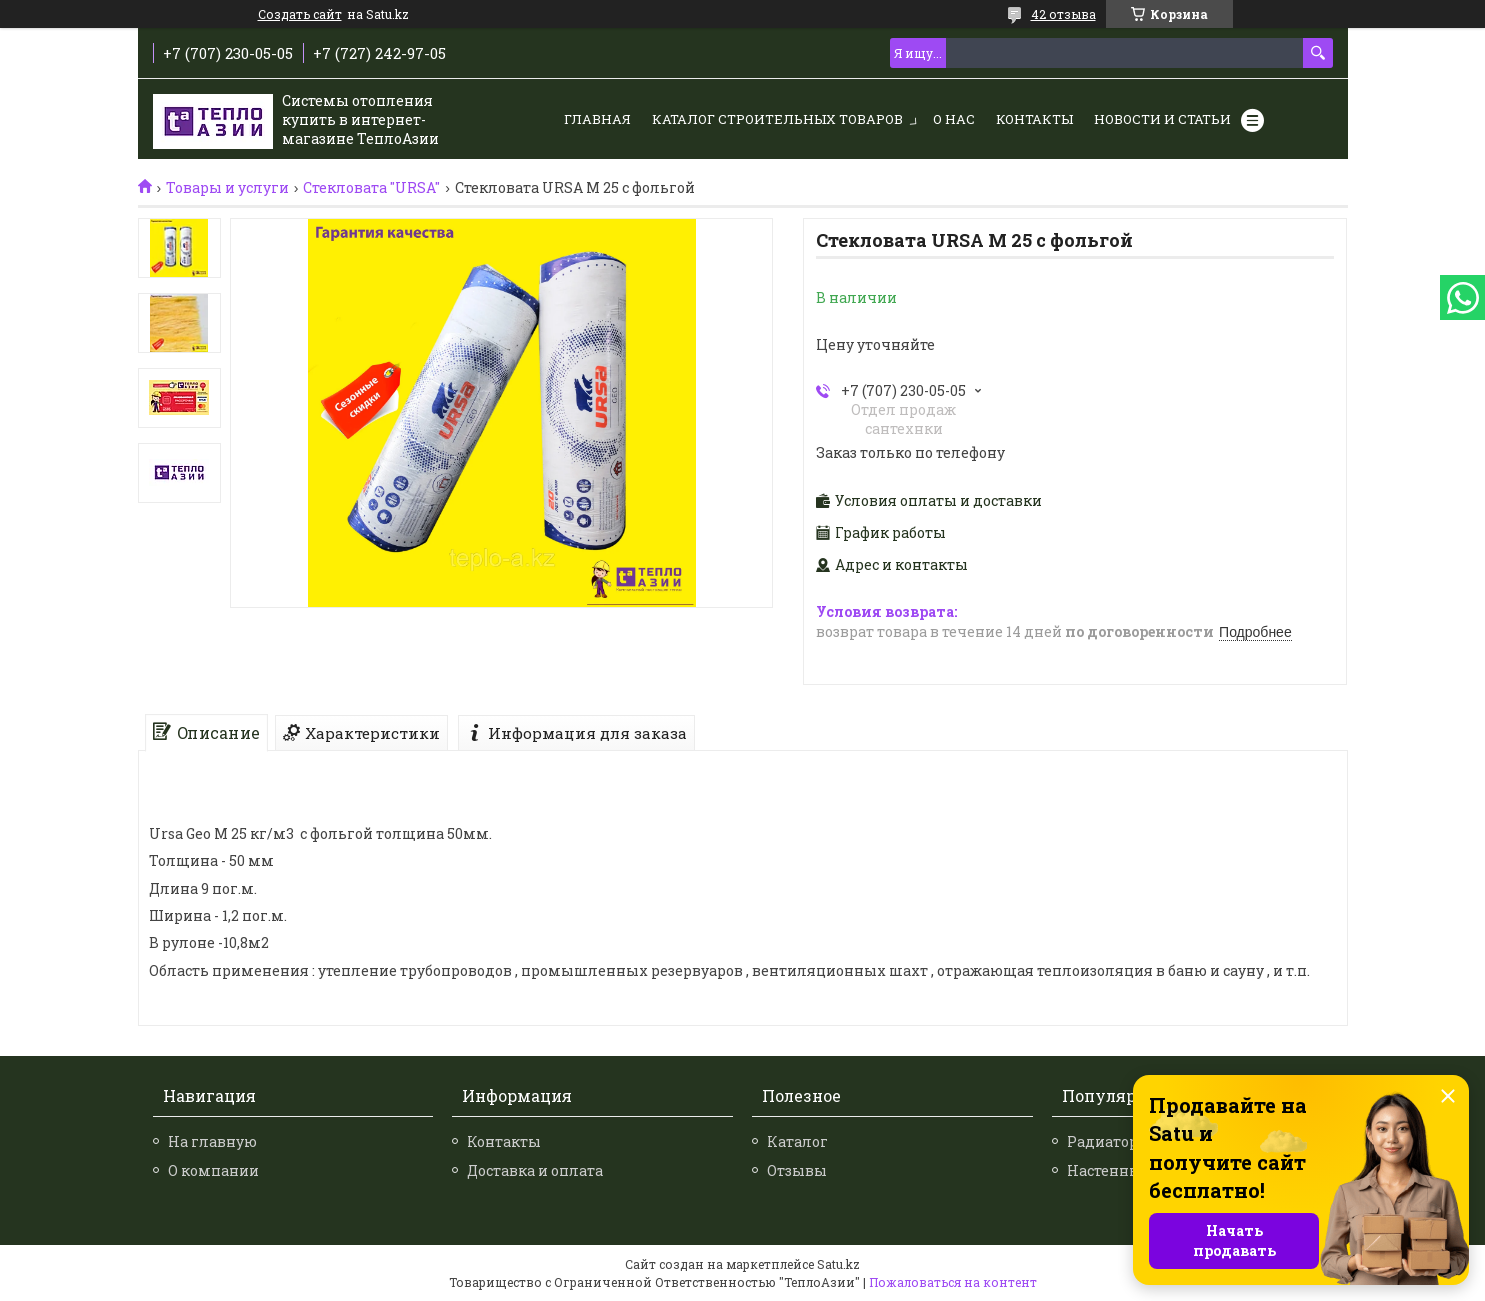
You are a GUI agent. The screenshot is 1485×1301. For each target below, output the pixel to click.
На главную (212, 1141)
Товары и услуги (227, 188)
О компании (213, 1170)
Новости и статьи (1162, 119)
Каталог (797, 1141)
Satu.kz (838, 1264)
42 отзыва (1063, 14)
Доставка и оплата (535, 1170)
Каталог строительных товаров (777, 119)
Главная (597, 119)
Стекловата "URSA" (371, 188)
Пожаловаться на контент (953, 1282)
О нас (954, 119)
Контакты (1034, 119)
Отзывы (797, 1170)
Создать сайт (300, 14)
